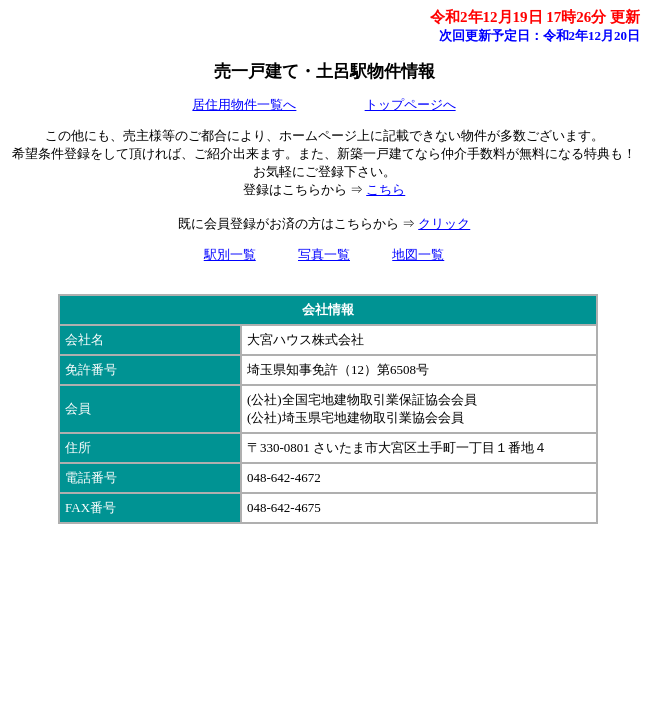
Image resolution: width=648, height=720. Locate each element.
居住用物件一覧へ (244, 104)
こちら (385, 189)
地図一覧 (418, 254)
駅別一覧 (230, 254)
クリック (444, 223)
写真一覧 (324, 254)
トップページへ (410, 104)
